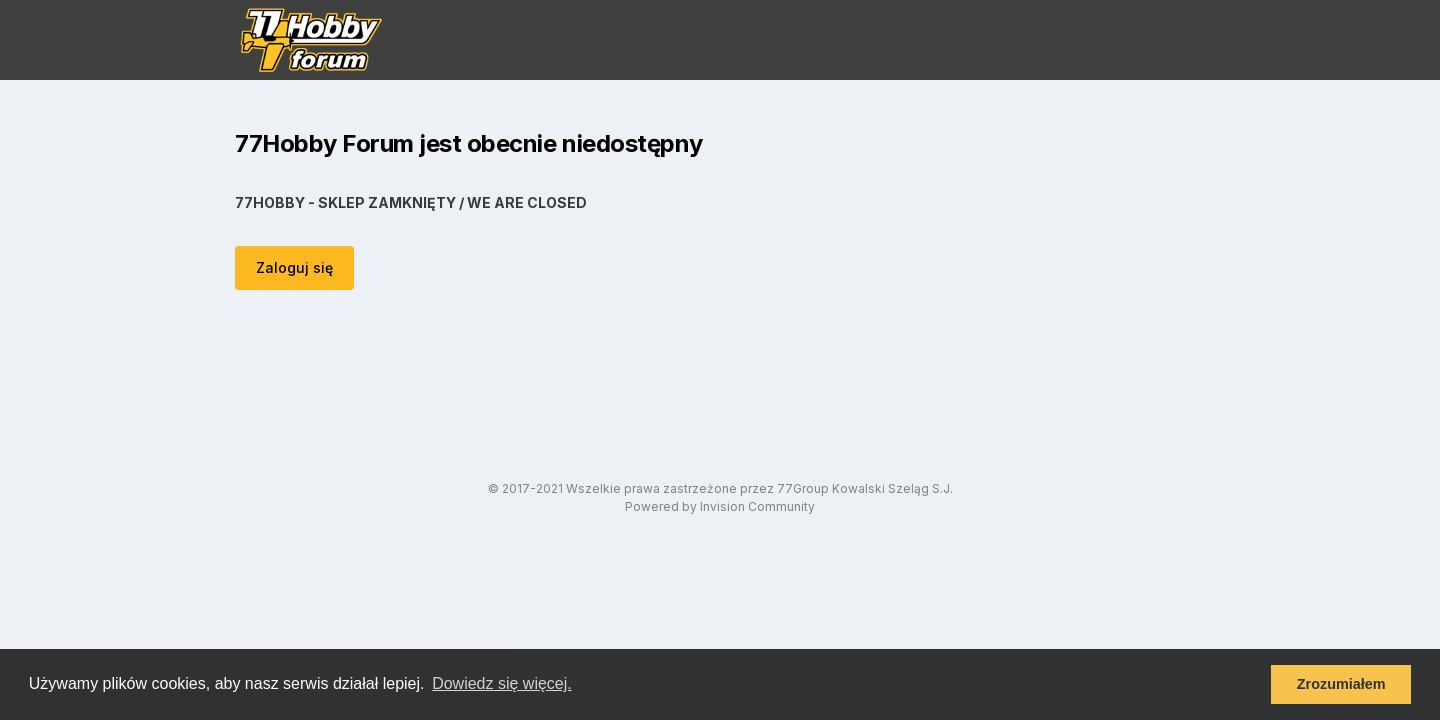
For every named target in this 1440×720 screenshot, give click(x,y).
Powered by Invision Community (720, 506)
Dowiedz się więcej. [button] (502, 683)
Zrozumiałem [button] (1341, 684)
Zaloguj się (294, 267)
